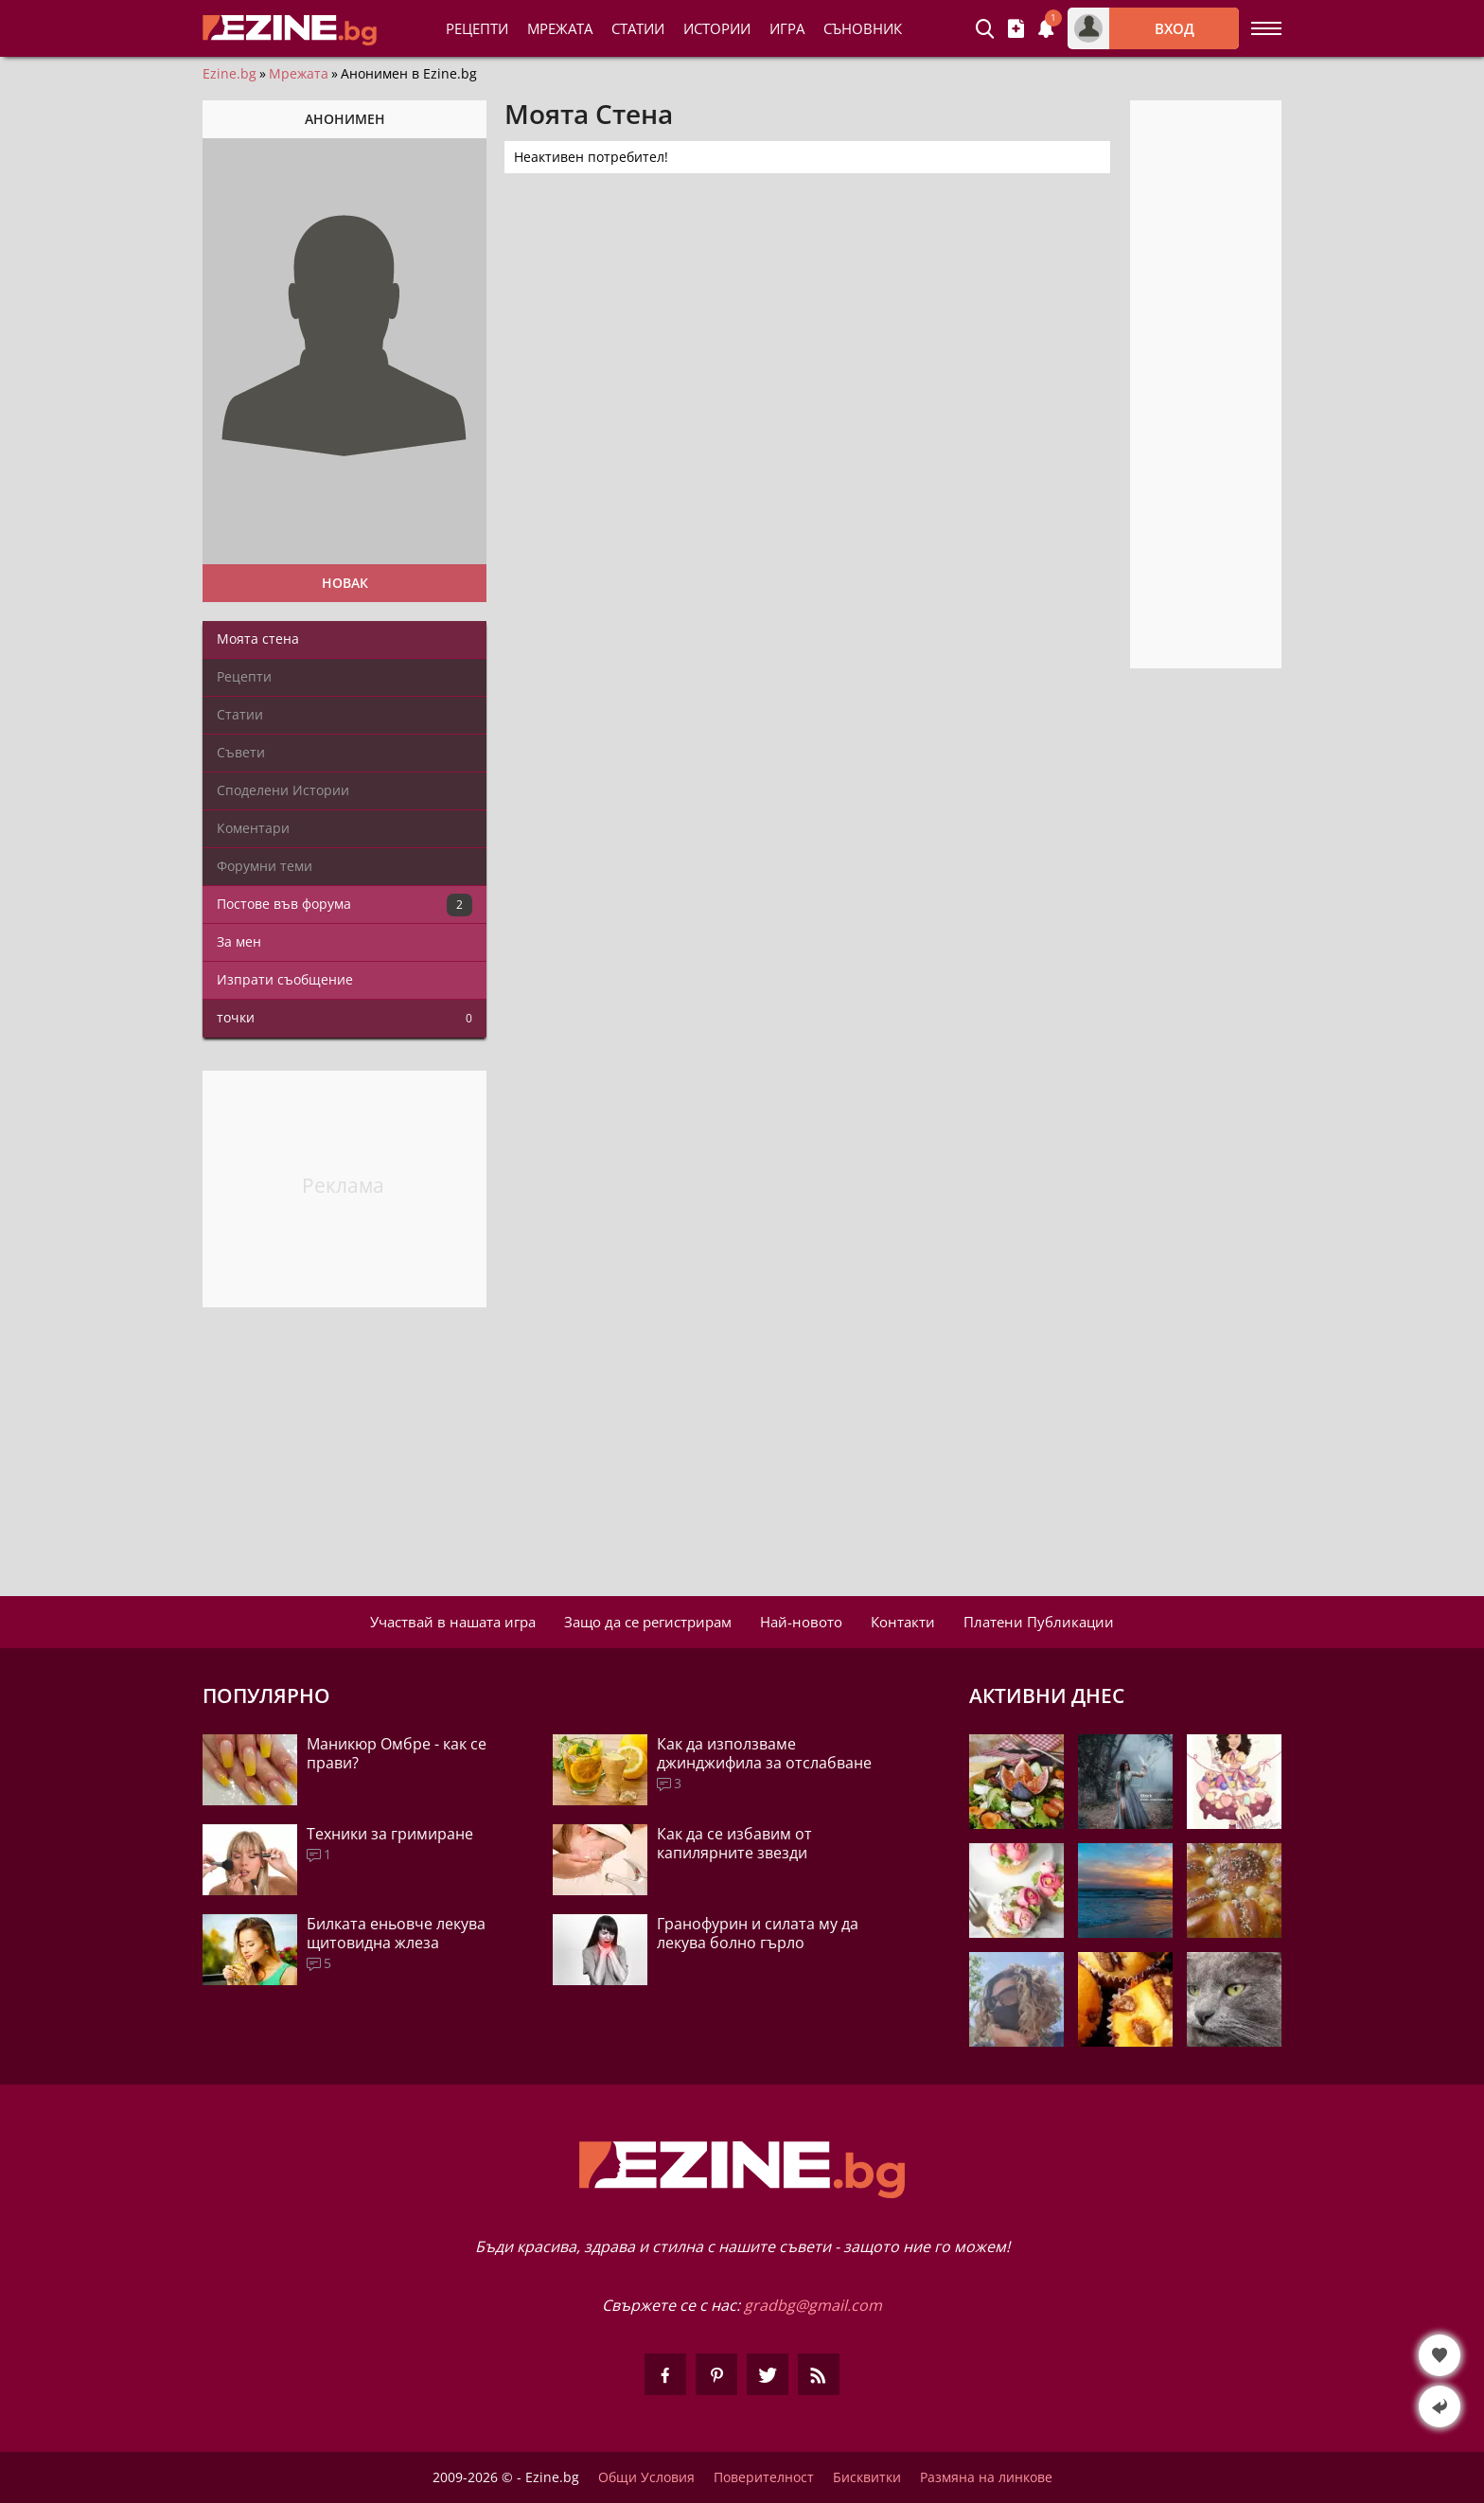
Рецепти (477, 28)
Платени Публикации (1038, 1621)
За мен (239, 941)
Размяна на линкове (986, 2477)
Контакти (903, 1621)
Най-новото (801, 1621)
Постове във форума (344, 905)
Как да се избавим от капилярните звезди (734, 1843)
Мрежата (298, 73)
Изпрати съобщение (285, 979)
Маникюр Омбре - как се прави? (396, 1753)
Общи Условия (646, 2477)
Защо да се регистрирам (648, 1621)
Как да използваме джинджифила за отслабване (764, 1753)
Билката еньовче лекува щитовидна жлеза (396, 1933)
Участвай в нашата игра (453, 1621)
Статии (637, 28)
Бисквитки (867, 2477)
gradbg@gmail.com (813, 2305)
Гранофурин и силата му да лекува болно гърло (757, 1933)
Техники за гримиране (390, 1833)
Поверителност (764, 2477)
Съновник (862, 28)
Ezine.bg (229, 73)
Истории (717, 28)
